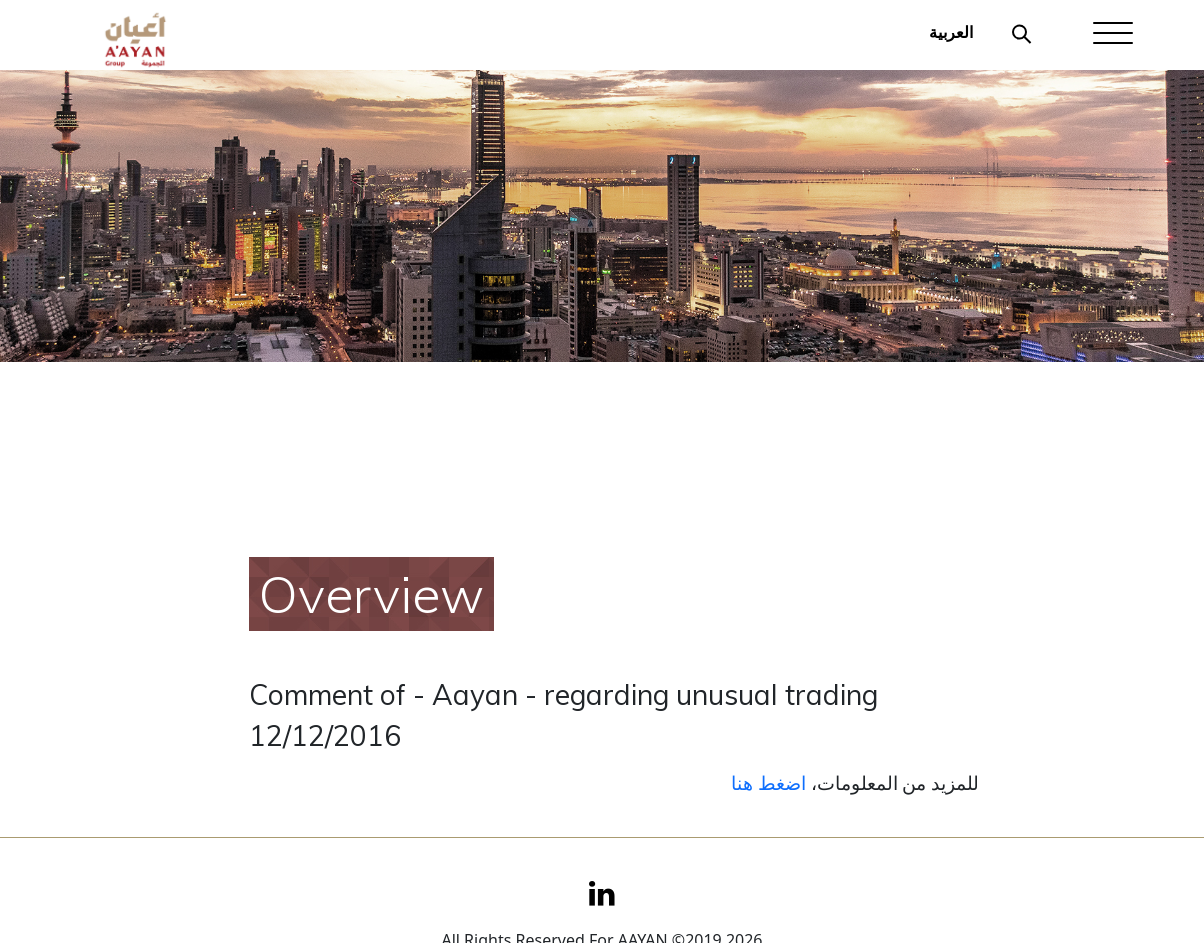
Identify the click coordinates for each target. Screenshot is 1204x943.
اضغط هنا (768, 782)
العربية (951, 32)
